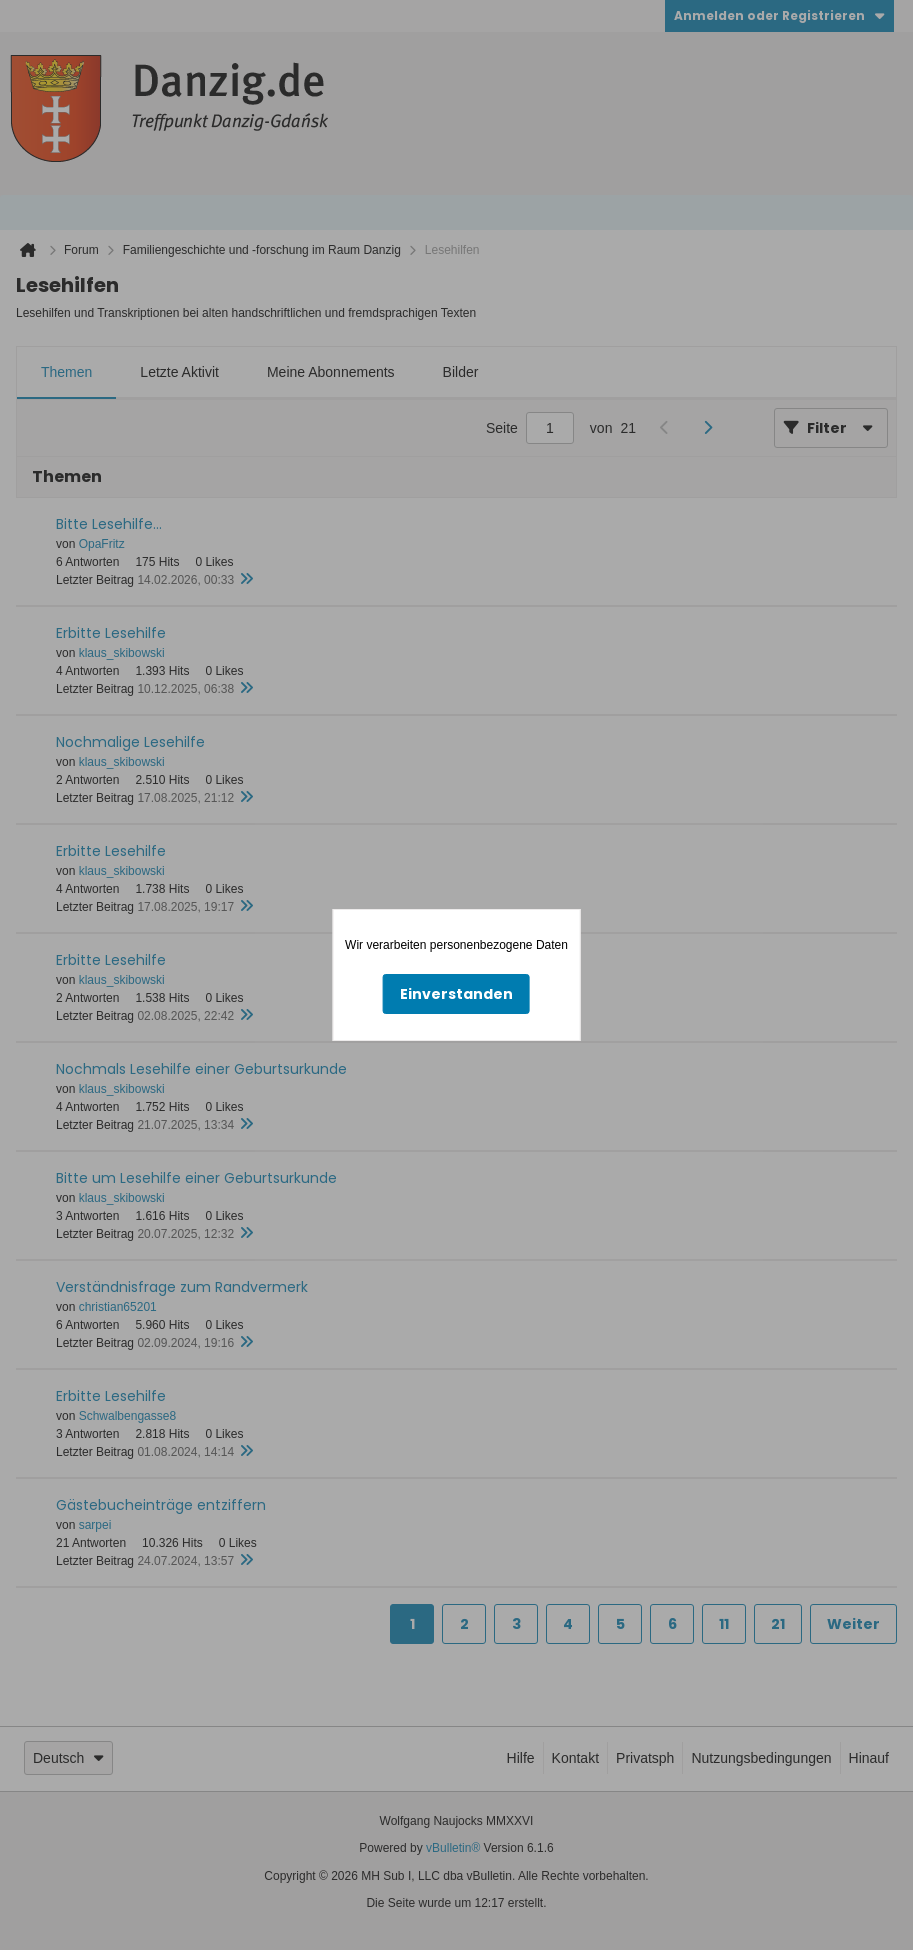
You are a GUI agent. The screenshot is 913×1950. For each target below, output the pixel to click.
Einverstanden (456, 994)
